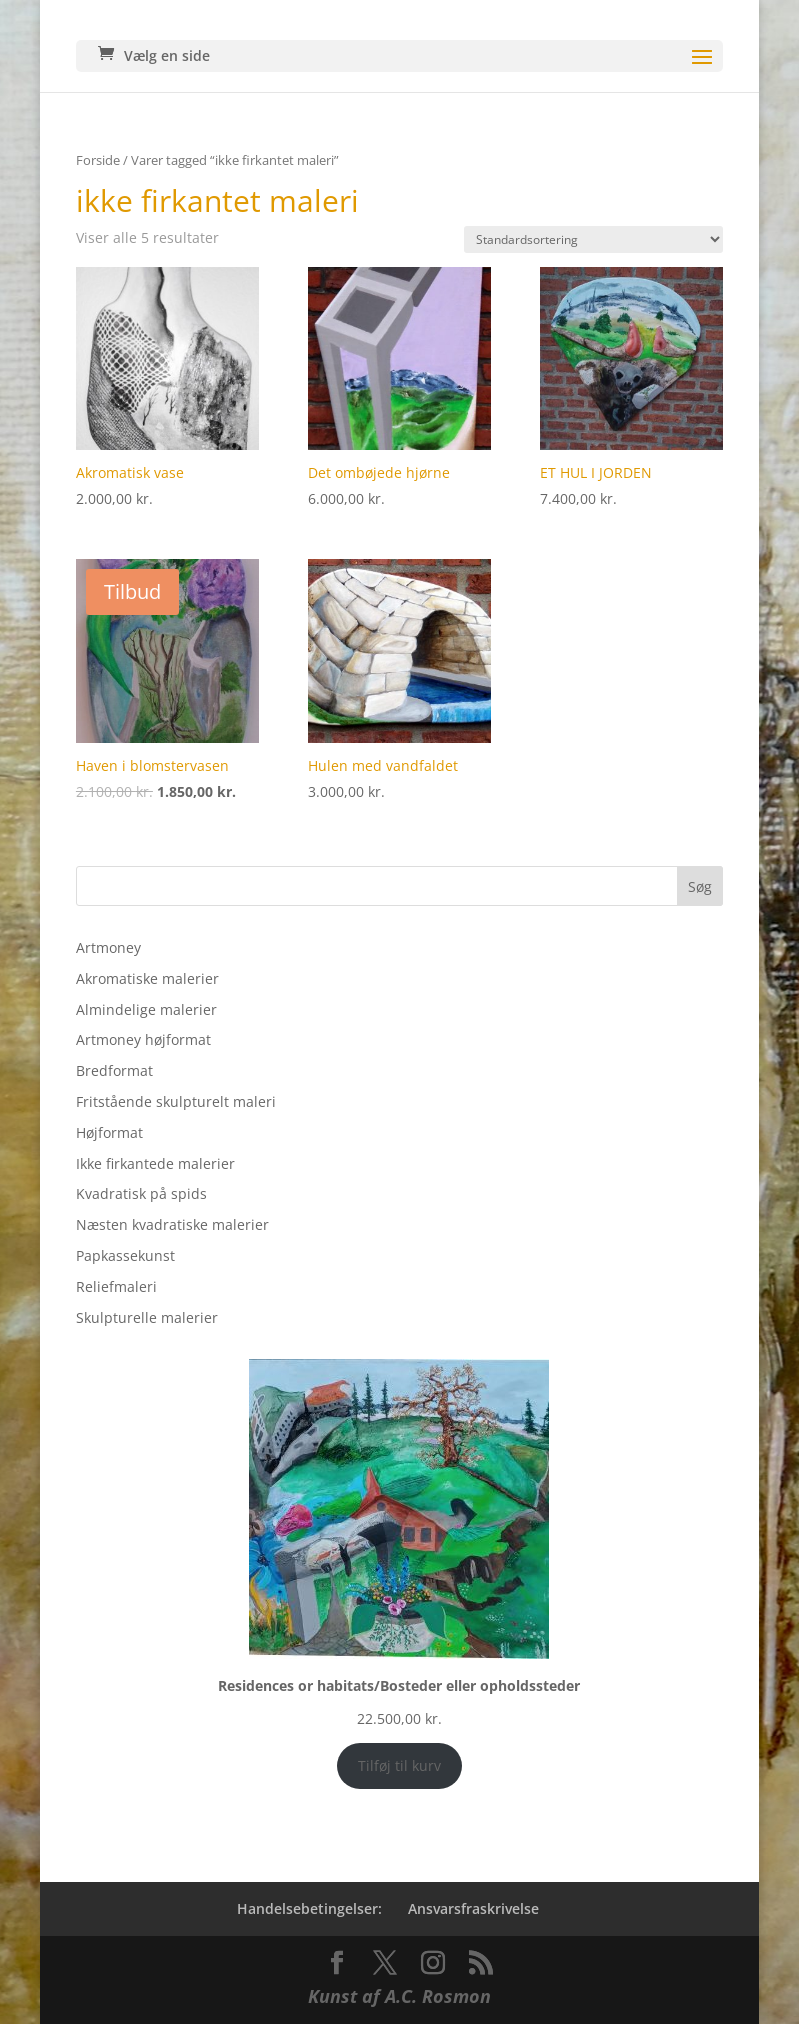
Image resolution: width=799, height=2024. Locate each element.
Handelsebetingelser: (309, 1908)
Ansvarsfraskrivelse (473, 1908)
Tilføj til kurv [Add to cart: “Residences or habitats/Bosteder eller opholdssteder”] (399, 1765)
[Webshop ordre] (593, 239)
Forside (98, 160)
